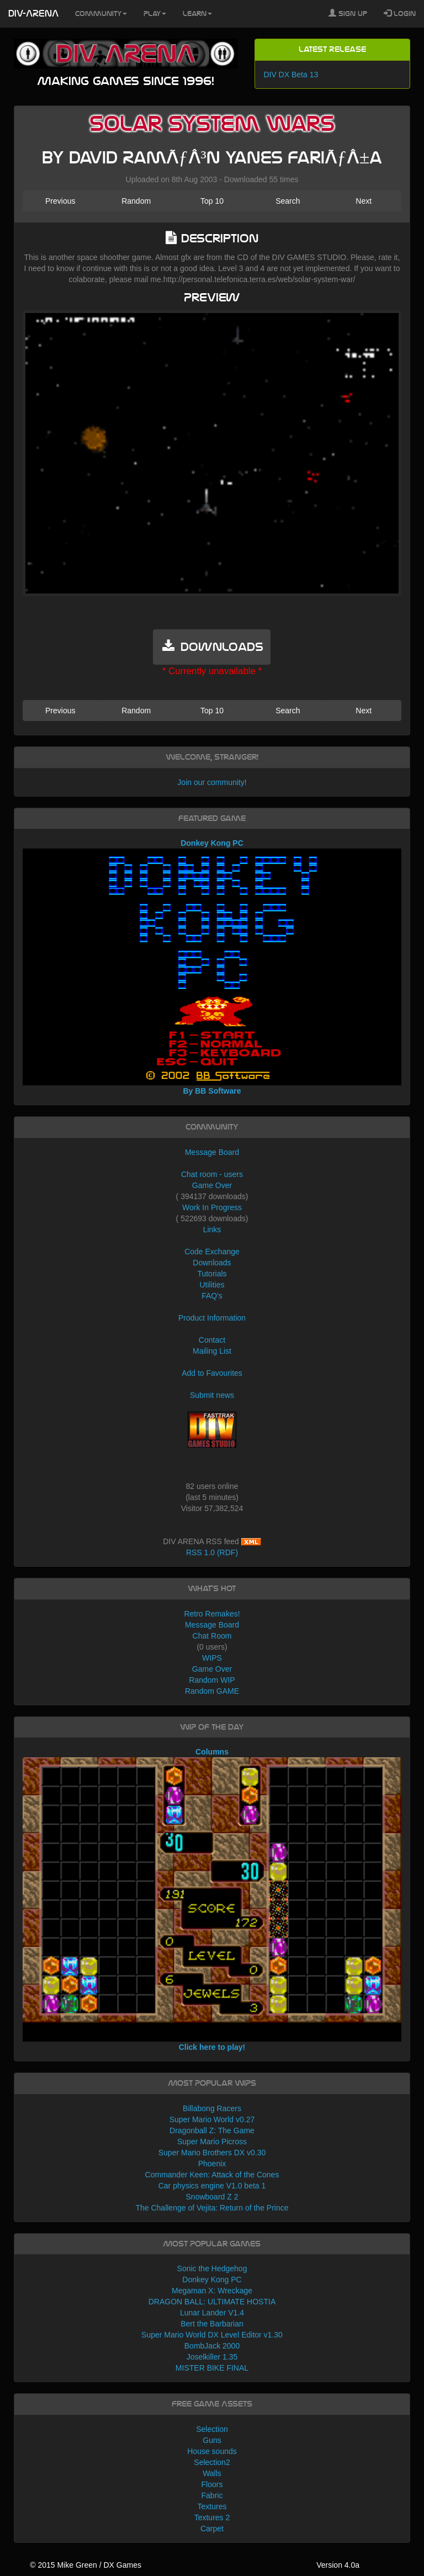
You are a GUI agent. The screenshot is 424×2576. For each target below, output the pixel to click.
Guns (212, 2440)
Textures (212, 2506)
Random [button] (136, 201)
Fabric (212, 2495)
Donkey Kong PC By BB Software (212, 967)
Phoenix (212, 2163)
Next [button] (364, 201)
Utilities (211, 1284)
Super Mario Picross (212, 2141)
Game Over (212, 1185)
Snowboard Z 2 (212, 2196)
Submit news (212, 1395)
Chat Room (212, 1635)
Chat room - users (212, 1174)
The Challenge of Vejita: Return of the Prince (211, 2207)
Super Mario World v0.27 (212, 2119)
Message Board (212, 1152)
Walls (212, 2473)
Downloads (212, 1262)
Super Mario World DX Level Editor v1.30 (212, 2334)
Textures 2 (212, 2517)
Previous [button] (60, 201)
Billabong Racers (212, 2108)
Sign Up (347, 13)
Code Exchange (212, 1251)
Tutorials (211, 1273)
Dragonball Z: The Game (212, 2130)
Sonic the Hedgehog (212, 2268)
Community (101, 14)
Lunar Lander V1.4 (212, 2312)
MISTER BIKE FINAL (212, 2367)
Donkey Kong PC (211, 2279)
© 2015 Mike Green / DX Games (85, 2565)
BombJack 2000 (212, 2345)
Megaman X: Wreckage (212, 2290)
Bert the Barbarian (212, 2323)
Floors (212, 2484)
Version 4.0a (337, 2565)
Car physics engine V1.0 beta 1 (212, 2185)
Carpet (212, 2528)
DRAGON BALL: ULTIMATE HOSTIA (212, 2301)
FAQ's (212, 1295)
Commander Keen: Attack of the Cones (212, 2174)
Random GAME (212, 1691)
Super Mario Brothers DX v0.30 (212, 2152)
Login (400, 13)
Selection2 (212, 2462)
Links (212, 1229)
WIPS (212, 1657)
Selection (212, 2429)
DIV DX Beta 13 (290, 74)
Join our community (210, 782)
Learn (197, 14)
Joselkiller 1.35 (212, 2356)
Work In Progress (212, 1207)
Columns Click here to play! (212, 1899)
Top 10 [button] (212, 201)
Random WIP (212, 1680)
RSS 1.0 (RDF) (212, 1552)
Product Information (212, 1317)
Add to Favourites (212, 1373)
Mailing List (212, 1351)
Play (155, 14)
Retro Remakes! (212, 1613)
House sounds (212, 2451)
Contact (212, 1339)
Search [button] (287, 201)
